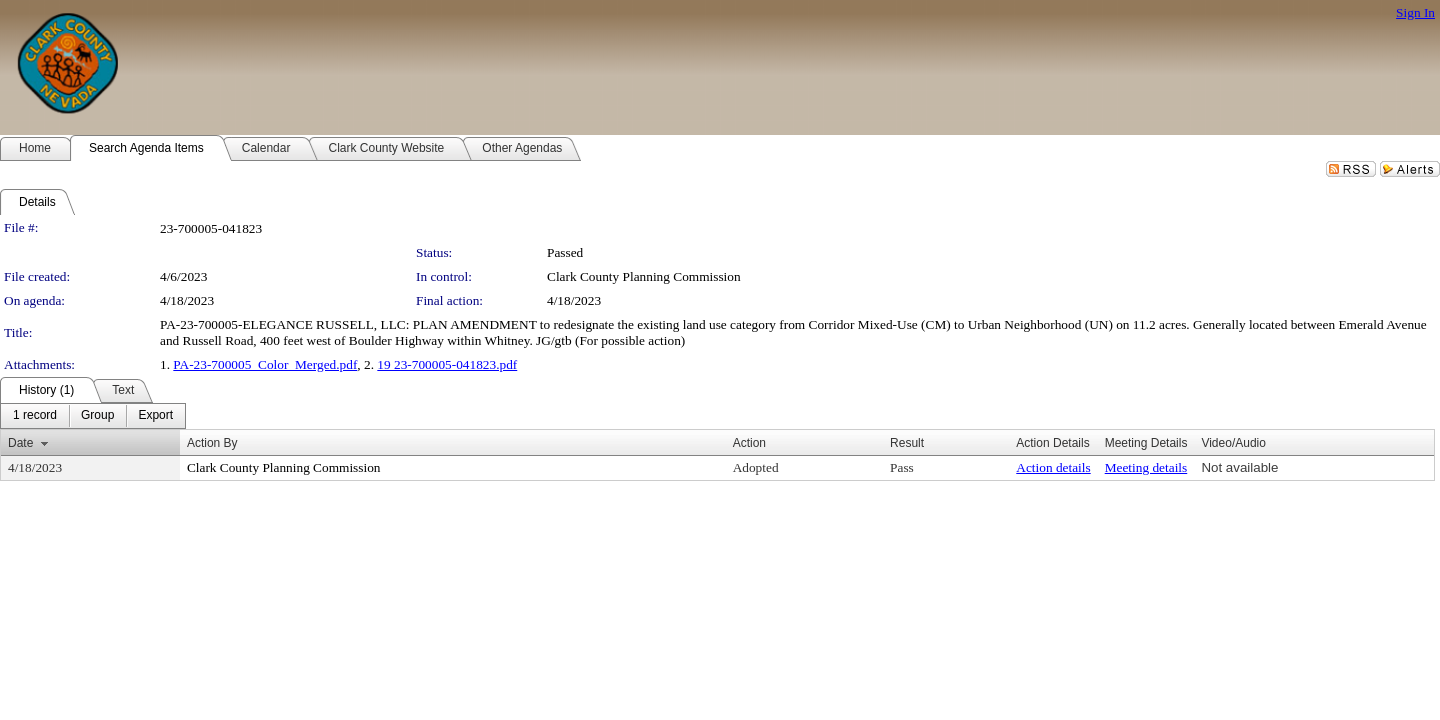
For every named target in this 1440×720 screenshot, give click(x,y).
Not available (1239, 467)
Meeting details (1146, 467)
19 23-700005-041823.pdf (447, 364)
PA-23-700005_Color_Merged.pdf (265, 364)
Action (749, 443)
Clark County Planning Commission (644, 276)
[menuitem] (35, 416)
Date (20, 443)
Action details (1053, 467)
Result (907, 443)
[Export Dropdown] (155, 416)
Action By (212, 443)
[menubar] (93, 416)
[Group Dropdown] (97, 416)
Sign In (1415, 12)
